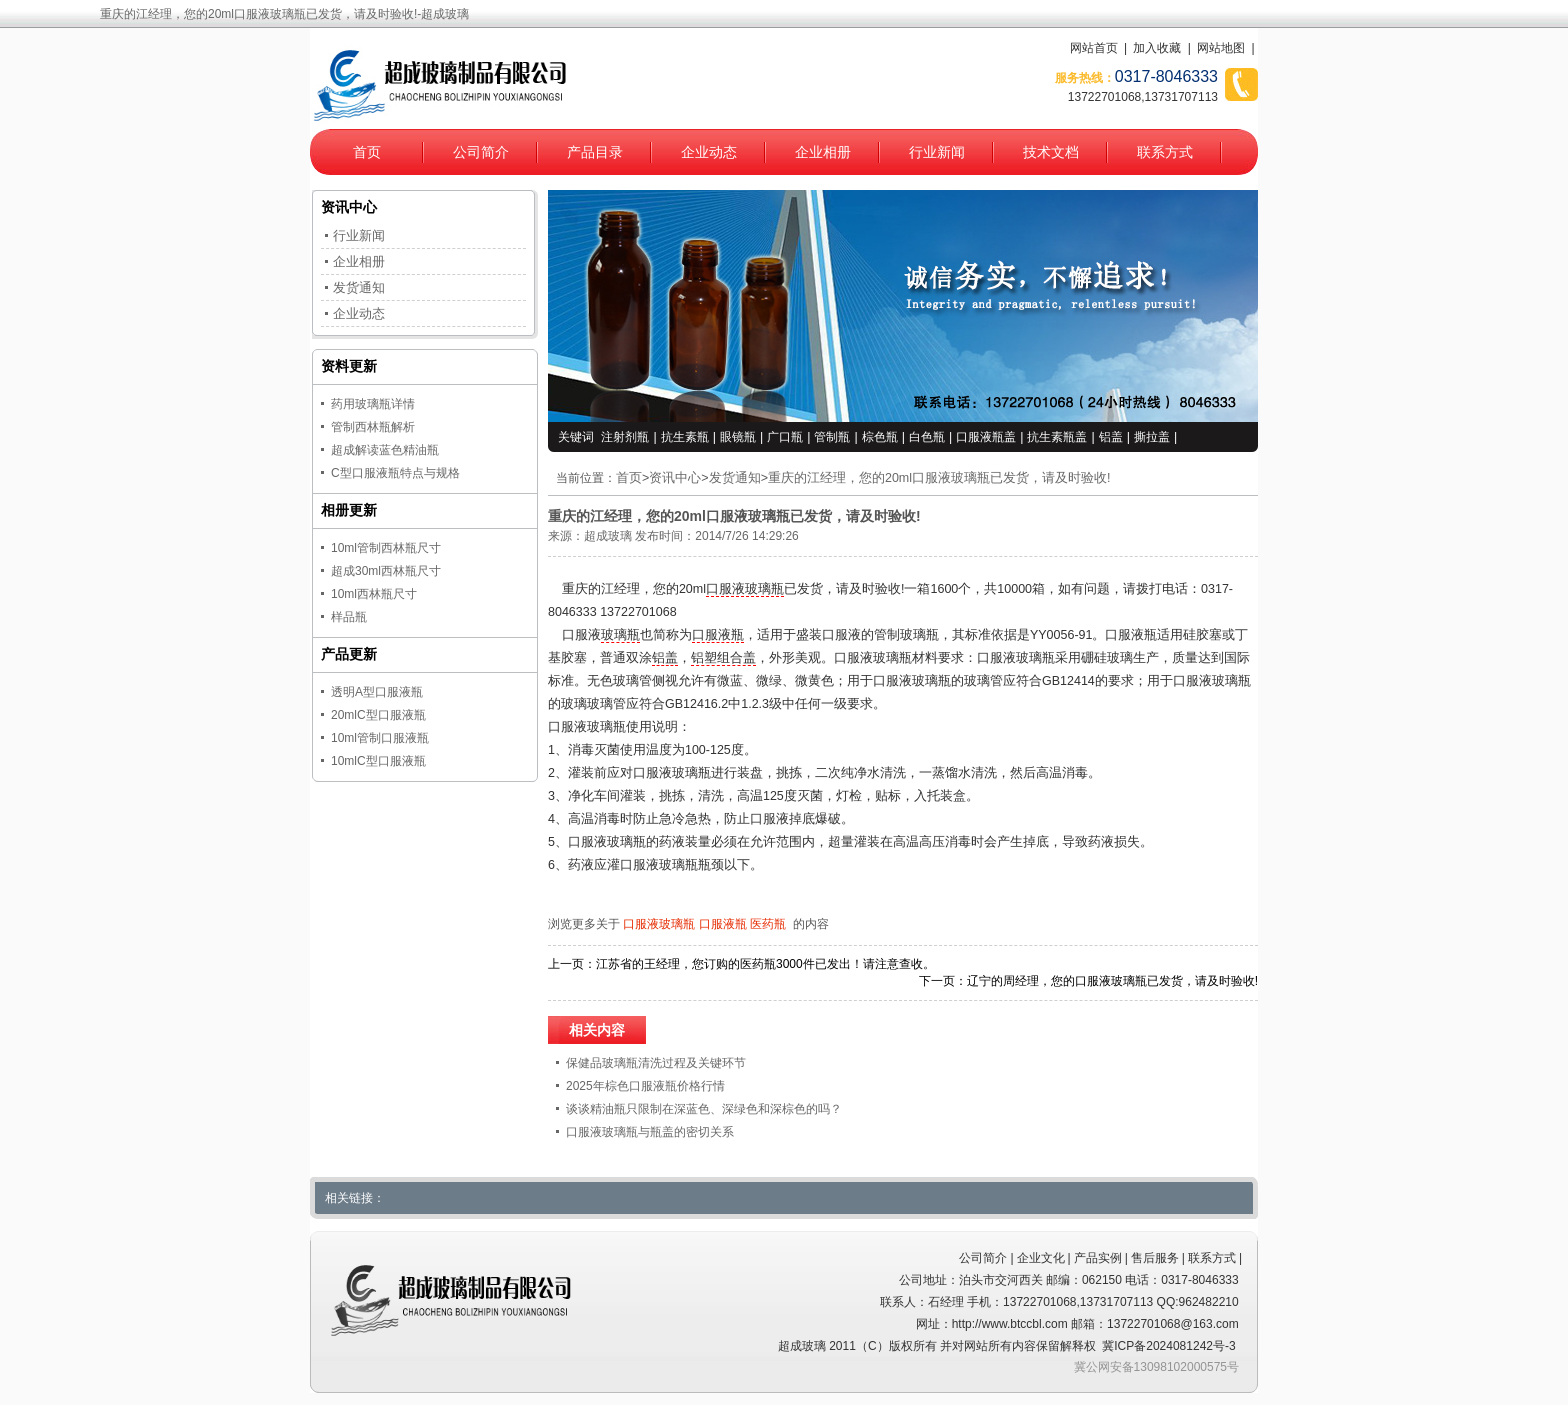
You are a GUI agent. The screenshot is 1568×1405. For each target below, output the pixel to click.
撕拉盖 (1152, 437)
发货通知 (735, 478)
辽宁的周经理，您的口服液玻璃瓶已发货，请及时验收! (1112, 981)
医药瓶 (768, 924)
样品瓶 (349, 617)
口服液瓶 (718, 635)
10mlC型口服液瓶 (378, 761)
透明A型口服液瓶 (377, 692)
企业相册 (823, 152)
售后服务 (1155, 1258)
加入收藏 (1157, 48)
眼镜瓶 (738, 437)
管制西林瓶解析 (373, 427)
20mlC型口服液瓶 (378, 715)
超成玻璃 (608, 536)
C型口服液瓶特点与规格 (395, 473)
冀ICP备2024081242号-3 (1168, 1346)
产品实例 (1098, 1258)
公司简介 (481, 152)
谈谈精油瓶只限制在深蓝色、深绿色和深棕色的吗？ (704, 1109)
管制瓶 (832, 437)
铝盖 (1111, 437)
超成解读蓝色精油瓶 (385, 450)
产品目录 (595, 152)
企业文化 (1041, 1258)
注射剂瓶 (625, 437)
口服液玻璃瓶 (745, 589)
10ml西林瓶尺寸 (374, 594)
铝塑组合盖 (723, 658)
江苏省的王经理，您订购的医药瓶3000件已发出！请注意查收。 (765, 964)
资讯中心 (675, 478)
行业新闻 (937, 152)
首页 (367, 152)
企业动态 (709, 152)
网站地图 (1221, 48)
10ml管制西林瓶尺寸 (386, 548)
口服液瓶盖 (986, 437)
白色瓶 (927, 437)
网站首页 (1094, 48)
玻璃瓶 (620, 635)
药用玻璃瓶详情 (373, 404)
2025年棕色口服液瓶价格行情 (645, 1086)
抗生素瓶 (685, 437)
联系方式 (1165, 152)
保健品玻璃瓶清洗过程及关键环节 (656, 1063)
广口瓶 (785, 437)
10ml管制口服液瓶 (380, 738)
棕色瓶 (880, 437)
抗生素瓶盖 (1057, 437)
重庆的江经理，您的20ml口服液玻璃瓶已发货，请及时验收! (939, 478)
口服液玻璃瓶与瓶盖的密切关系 (650, 1132)
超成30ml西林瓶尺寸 (386, 571)
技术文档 (1051, 152)
